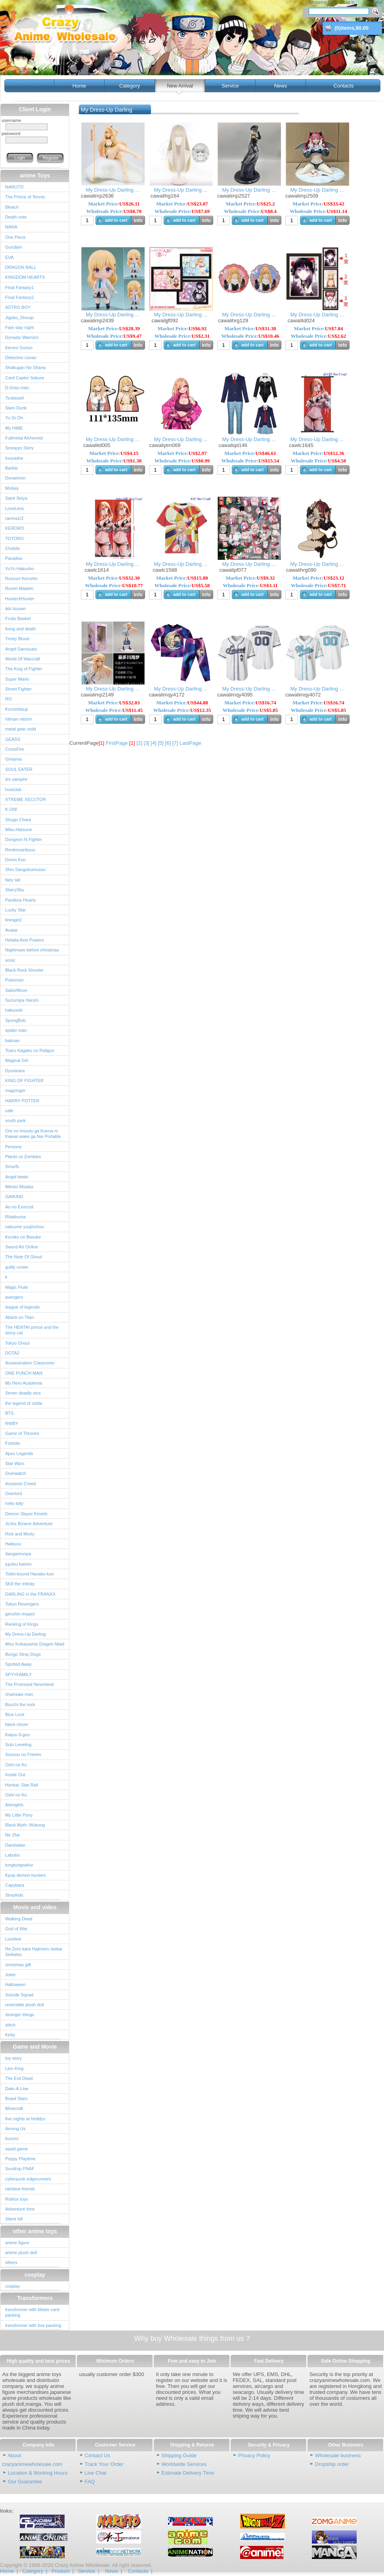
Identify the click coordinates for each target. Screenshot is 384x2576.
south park (15, 1120)
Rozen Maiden (19, 588)
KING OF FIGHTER (24, 1080)
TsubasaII (14, 398)
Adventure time (19, 2209)
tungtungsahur (19, 1865)
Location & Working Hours (38, 2473)
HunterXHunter (19, 598)
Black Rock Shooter (24, 970)
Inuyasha (14, 458)
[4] (153, 743)
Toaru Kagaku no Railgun (29, 1050)
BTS (9, 1413)
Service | (88, 2571)
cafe (9, 1110)
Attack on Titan (19, 1317)
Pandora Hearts (20, 900)
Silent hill (14, 2218)
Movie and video (35, 1907)
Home (79, 86)
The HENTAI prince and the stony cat (32, 1330)
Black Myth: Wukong (25, 1825)
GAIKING (14, 1196)
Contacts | (140, 2571)
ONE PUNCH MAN (23, 1373)
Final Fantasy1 (19, 287)
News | (113, 2571)
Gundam (13, 247)
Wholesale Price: (113, 211)
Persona (13, 1146)
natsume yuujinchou (24, 1226)
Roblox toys (16, 2199)
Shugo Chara (18, 819)
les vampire (16, 779)
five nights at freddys (25, 2118)
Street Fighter (18, 689)
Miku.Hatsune (18, 829)
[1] (132, 743)
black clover (16, 1724)
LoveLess (14, 508)
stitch (10, 2024)
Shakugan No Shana (25, 367)
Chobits (12, 548)
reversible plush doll (24, 2004)
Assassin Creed (20, 1483)
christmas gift (18, 1964)
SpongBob (15, 1020)
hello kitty (14, 1503)
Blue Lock (15, 1714)
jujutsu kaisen (18, 1564)
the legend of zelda (23, 1403)
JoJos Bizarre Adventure (29, 1523)
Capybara (14, 1885)
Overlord (13, 1493)
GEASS (12, 739)
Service (230, 86)
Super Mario (17, 679)
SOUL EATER (18, 769)
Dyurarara (15, 1070)
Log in (349, 2)
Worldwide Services (183, 2464)
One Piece (15, 237)
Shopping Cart (322, 2)
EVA (9, 257)
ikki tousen (15, 608)
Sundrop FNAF (19, 2168)
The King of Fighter (23, 668)
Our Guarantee (25, 2482)
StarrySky (14, 889)
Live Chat (95, 2473)
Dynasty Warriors (21, 337)
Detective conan (20, 357)
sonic (10, 960)
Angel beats (16, 1176)
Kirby (10, 2034)
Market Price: (114, 204)
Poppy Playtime (20, 2158)
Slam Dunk (16, 407)
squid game (16, 2148)
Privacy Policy (254, 2455)
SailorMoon (16, 990)
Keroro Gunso (18, 347)
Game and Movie (35, 2046)
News (280, 86)
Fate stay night (19, 327)
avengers (14, 1297)
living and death (20, 628)
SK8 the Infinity (19, 1583)
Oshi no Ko (16, 1764)
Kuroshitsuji (16, 709)
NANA (11, 226)
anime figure (17, 2242)
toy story (13, 2058)
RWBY (11, 1423)
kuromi (11, 2138)
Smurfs (12, 1166)
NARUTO (14, 187)
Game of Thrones (22, 1433)
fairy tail (12, 879)
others (11, 2262)
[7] (175, 743)
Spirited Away (18, 1664)
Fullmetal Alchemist (24, 438)
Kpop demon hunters (25, 1875)
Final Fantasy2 (19, 297)
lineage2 (13, 919)
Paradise (14, 558)
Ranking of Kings (21, 1624)
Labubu (12, 1855)
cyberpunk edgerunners (28, 2178)
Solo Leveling (18, 1744)
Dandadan (15, 1845)
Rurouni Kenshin (21, 578)
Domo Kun (15, 859)
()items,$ (351, 28)
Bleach (12, 207)
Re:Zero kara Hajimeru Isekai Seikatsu (33, 1951)
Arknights (14, 1804)
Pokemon (14, 980)
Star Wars (15, 1463)
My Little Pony (18, 1815)
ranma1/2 (14, 518)
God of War (16, 1928)
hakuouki (14, 1010)
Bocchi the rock (20, 1704)
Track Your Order (104, 2464)
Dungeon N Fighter (23, 839)
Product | (62, 2571)
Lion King (14, 2068)
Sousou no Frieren (23, 1754)
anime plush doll (21, 2252)
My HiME (14, 428)
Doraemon (15, 478)
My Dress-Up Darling (25, 1634)
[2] (139, 743)
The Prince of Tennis (25, 196)
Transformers (34, 2298)
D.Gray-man (17, 387)
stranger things (19, 2014)
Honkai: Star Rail (21, 1785)
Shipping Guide (179, 2455)
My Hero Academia (23, 1383)
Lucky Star (15, 909)
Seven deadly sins (23, 1393)
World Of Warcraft (22, 658)
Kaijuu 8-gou (17, 1734)
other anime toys (35, 2231)
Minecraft (14, 2108)
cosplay (35, 2275)
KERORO (14, 528)
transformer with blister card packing (32, 2312)
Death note (16, 217)
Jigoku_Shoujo (19, 317)
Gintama (13, 759)
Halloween (15, 1984)
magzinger (15, 1090)
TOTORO (14, 538)
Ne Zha (12, 1834)
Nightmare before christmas (32, 949)
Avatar (11, 930)
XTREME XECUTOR (25, 799)
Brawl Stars (16, 2098)
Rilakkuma (15, 1216)
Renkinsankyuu (20, 849)
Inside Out (15, 1774)
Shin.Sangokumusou (25, 869)
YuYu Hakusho (19, 568)
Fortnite (12, 1443)
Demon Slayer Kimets (26, 1513)
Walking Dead (18, 1918)
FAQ (89, 2482)
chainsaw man (19, 1694)
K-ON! (11, 809)
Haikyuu (13, 1543)
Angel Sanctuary (21, 649)
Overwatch (15, 1473)
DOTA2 (12, 1353)
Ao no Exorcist (19, 1206)
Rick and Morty (19, 1534)
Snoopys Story (19, 447)
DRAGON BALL (20, 267)
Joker (10, 1974)
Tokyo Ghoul (17, 1343)
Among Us (15, 2128)
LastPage (190, 743)
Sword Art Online (21, 1246)
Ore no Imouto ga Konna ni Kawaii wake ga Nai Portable (33, 1133)
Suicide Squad (19, 1994)
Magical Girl (16, 1060)
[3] (146, 743)
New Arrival (180, 86)
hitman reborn (18, 719)
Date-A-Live (16, 2088)
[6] (168, 743)
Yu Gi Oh (14, 417)
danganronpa (18, 1553)
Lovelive (13, 1939)
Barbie (11, 468)
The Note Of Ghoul (23, 1256)
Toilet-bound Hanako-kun (29, 1573)
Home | (9, 2571)
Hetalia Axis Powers (24, 940)
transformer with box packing (33, 2325)
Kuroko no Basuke (23, 1237)
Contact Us (97, 2455)
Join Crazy (372, 2)
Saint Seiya (16, 498)
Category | (34, 2571)
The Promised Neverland (29, 1684)
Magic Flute (16, 1287)
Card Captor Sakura (24, 377)
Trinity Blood (17, 638)
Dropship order (332, 2464)
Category (129, 86)
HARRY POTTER (22, 1100)
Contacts (343, 86)
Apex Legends (19, 1453)
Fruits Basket (18, 618)
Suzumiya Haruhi (21, 1000)
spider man (16, 1030)
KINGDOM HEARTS (25, 277)
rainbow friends (20, 2188)
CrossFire (14, 749)
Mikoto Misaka (19, 1186)
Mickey (12, 488)
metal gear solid (20, 729)
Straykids (14, 1895)
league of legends (22, 1307)
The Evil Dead (18, 2078)
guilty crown (16, 1267)
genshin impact (19, 1613)
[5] (160, 743)
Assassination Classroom (29, 1362)
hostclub (13, 789)
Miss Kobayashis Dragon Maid (34, 1644)
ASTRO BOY (18, 307)
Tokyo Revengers (22, 1604)
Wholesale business (338, 2455)
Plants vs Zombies (23, 1156)
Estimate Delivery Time (187, 2473)
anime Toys (35, 175)
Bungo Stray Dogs (23, 1654)
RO (8, 698)
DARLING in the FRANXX (30, 1594)
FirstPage (117, 743)
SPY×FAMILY (18, 1674)
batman (12, 1040)
